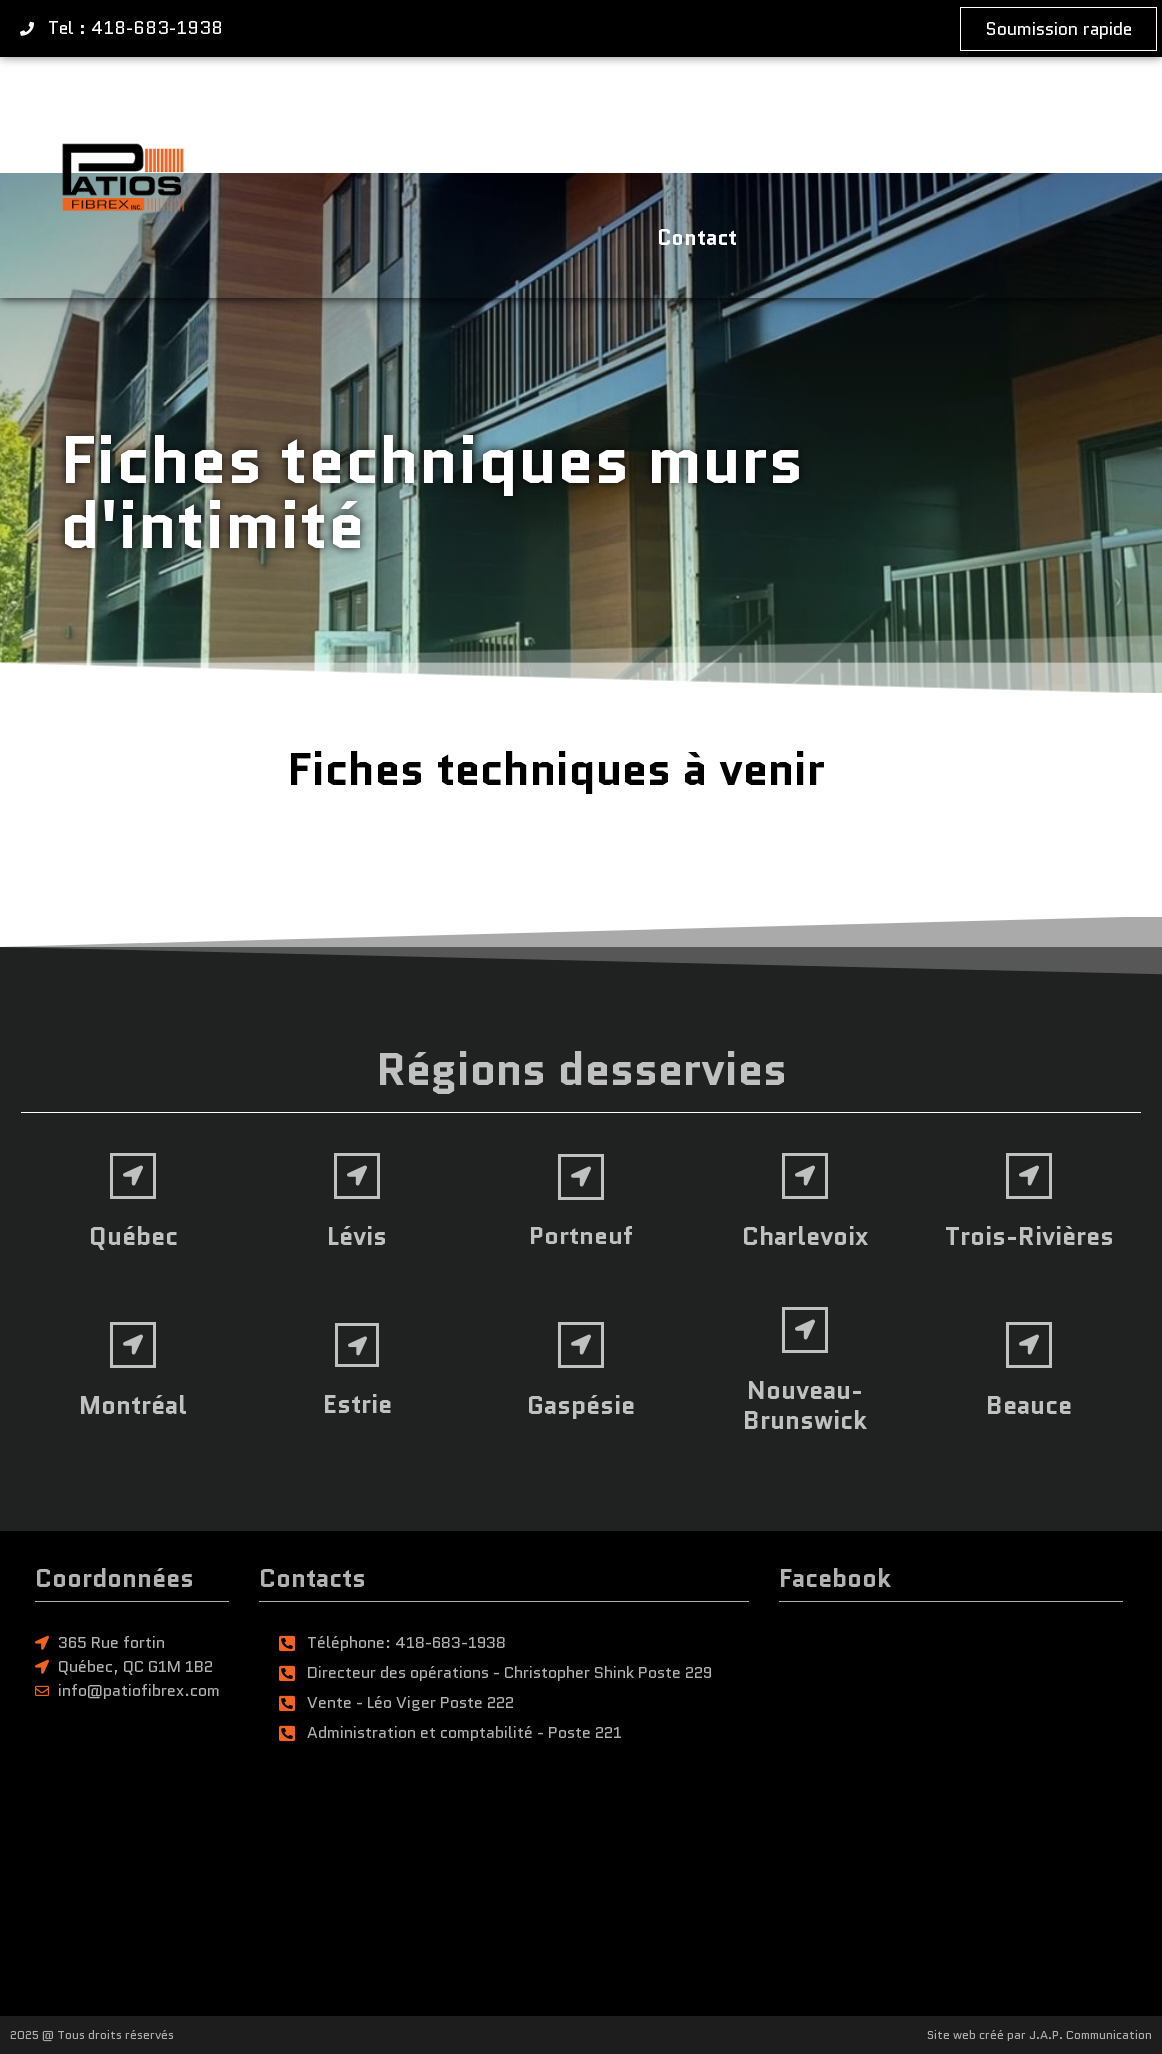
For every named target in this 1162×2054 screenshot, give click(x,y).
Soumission (926, 118)
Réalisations (754, 118)
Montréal (133, 1405)
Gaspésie (581, 1405)
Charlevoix (805, 1236)
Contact (697, 238)
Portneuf (581, 1235)
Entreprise (590, 118)
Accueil (293, 118)
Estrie (357, 1404)
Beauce (1029, 1405)
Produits (434, 117)
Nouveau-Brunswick (805, 1405)
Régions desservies (581, 1069)
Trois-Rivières (1029, 1236)
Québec (133, 1236)
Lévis (357, 1236)
